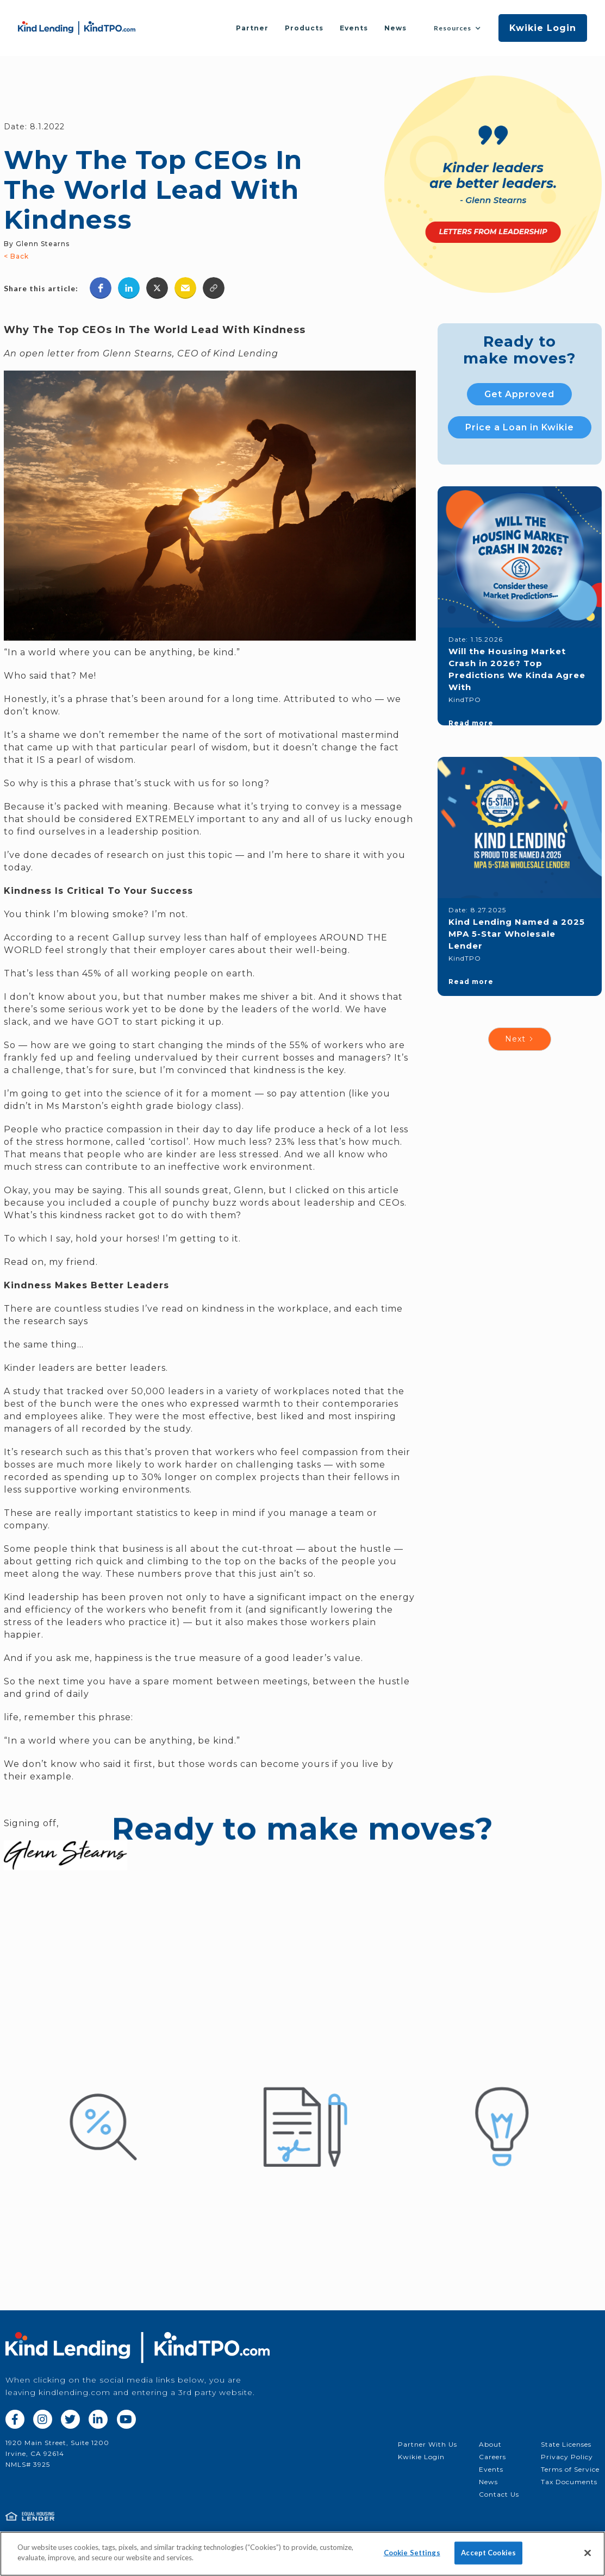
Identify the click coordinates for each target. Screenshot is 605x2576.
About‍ (490, 2444)
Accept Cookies (488, 2552)
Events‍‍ (491, 2469)
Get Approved (519, 394)
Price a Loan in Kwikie (519, 427)
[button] (457, 28)
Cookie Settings (412, 2552)
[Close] (588, 2553)
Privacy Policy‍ (567, 2457)
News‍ (488, 2482)
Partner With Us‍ (427, 2444)
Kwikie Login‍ (421, 2457)
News (395, 28)
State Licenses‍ (566, 2444)
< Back (16, 256)
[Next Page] (519, 1039)
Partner (252, 28)
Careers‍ (492, 2457)
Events (354, 28)
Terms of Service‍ (570, 2469)
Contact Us (499, 2494)
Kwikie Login (542, 28)
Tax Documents (569, 2482)
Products (304, 28)
